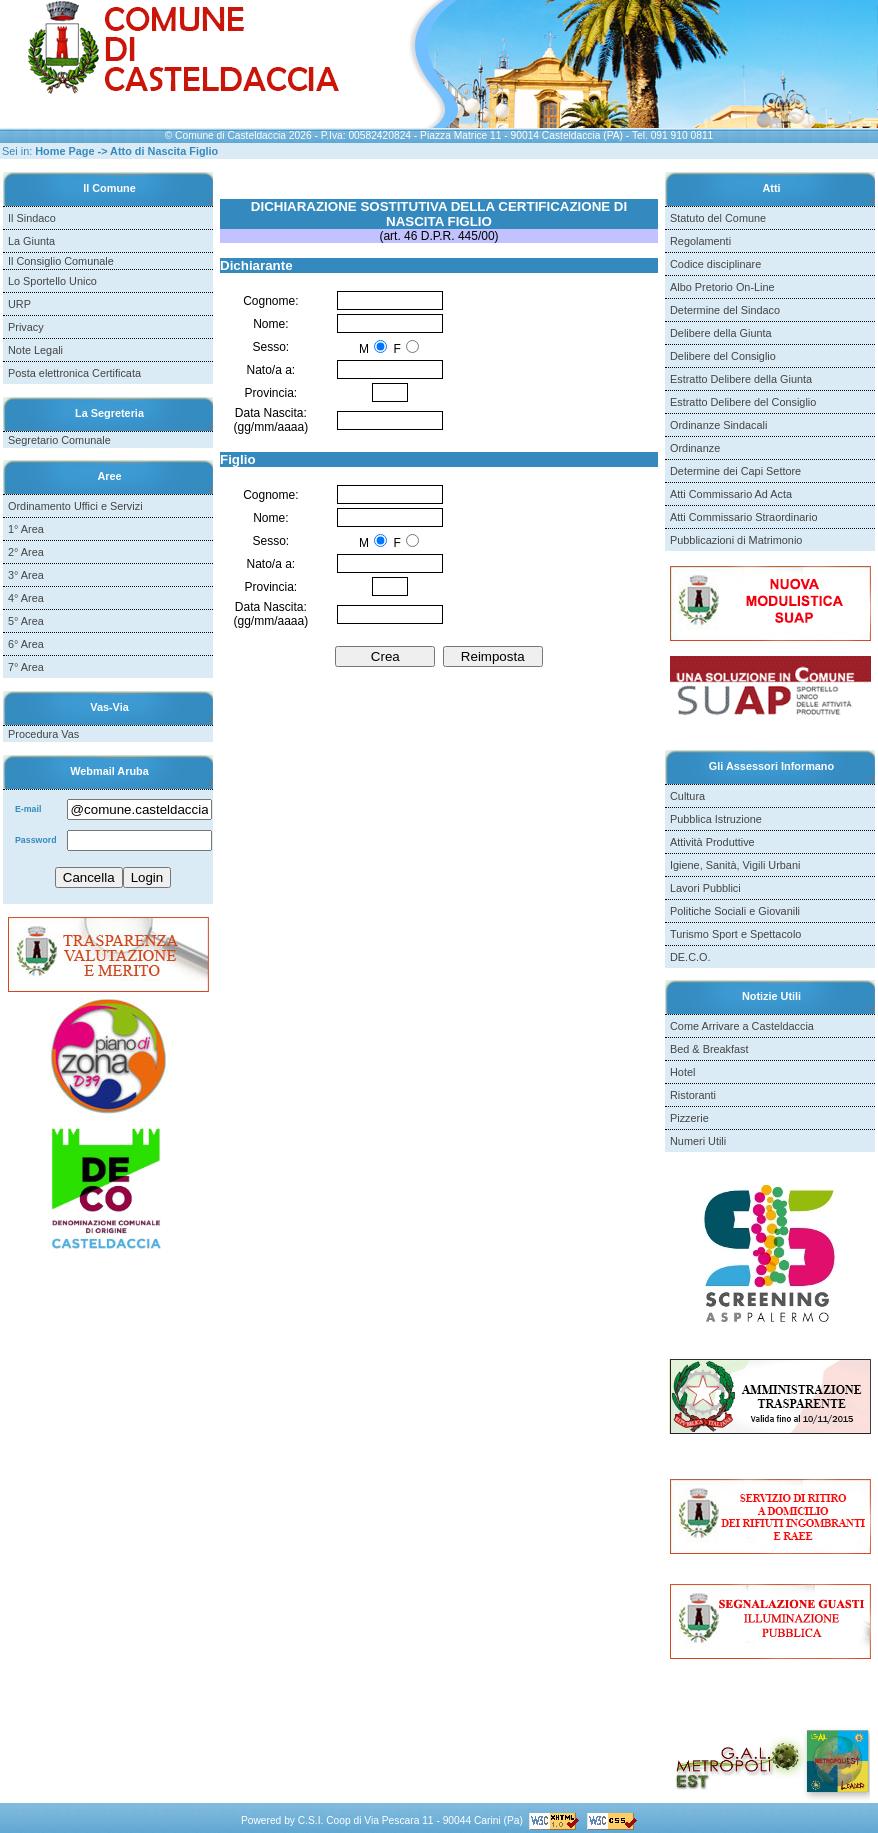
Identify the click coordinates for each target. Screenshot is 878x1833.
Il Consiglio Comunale (61, 261)
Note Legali (35, 350)
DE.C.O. (690, 957)
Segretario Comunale (59, 440)
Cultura (687, 796)
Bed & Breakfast (709, 1049)
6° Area (26, 644)
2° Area (26, 552)
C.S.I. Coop (324, 1820)
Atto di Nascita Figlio (164, 151)
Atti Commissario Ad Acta (731, 494)
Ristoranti (693, 1095)
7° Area (26, 667)
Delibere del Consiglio (723, 356)
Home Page (64, 151)
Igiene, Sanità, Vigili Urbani (735, 865)
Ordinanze (695, 448)
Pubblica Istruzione (716, 819)
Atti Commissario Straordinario (743, 517)
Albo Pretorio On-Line (722, 287)
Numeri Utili (698, 1141)
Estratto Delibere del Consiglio (743, 402)
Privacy (26, 327)
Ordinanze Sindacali (718, 425)
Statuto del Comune (718, 218)
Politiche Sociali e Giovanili (735, 911)
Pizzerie (689, 1118)
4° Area (26, 598)
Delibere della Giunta (721, 333)
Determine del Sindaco (725, 310)
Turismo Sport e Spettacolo (735, 934)
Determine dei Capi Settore (735, 471)
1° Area (26, 529)
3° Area (26, 575)
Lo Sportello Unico (52, 281)
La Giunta (31, 241)
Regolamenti (700, 241)
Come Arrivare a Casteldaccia (742, 1026)
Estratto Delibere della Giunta (741, 379)
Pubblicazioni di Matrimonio (736, 540)
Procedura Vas (43, 734)
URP (19, 304)
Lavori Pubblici (705, 888)
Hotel (682, 1072)
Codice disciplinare (715, 264)
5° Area (26, 621)
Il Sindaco (32, 218)
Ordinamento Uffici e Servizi (75, 506)
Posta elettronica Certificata (74, 373)
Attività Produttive (712, 842)
